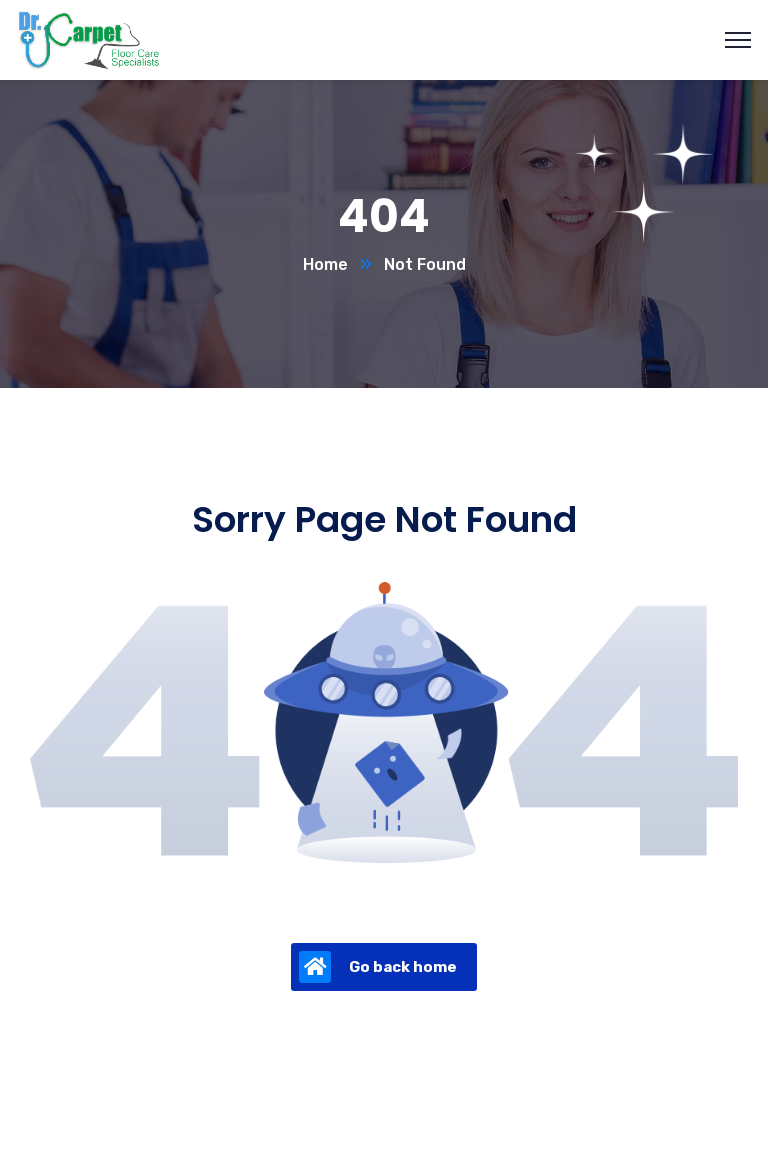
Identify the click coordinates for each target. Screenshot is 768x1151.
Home (325, 264)
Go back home (378, 967)
